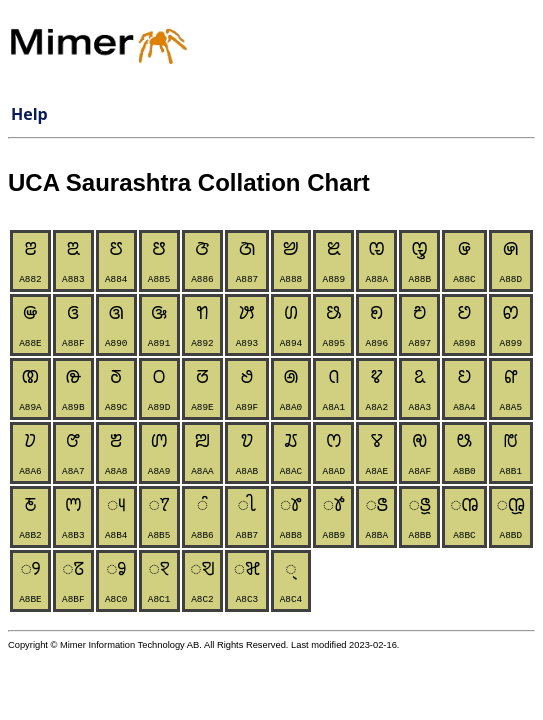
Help (29, 114)
